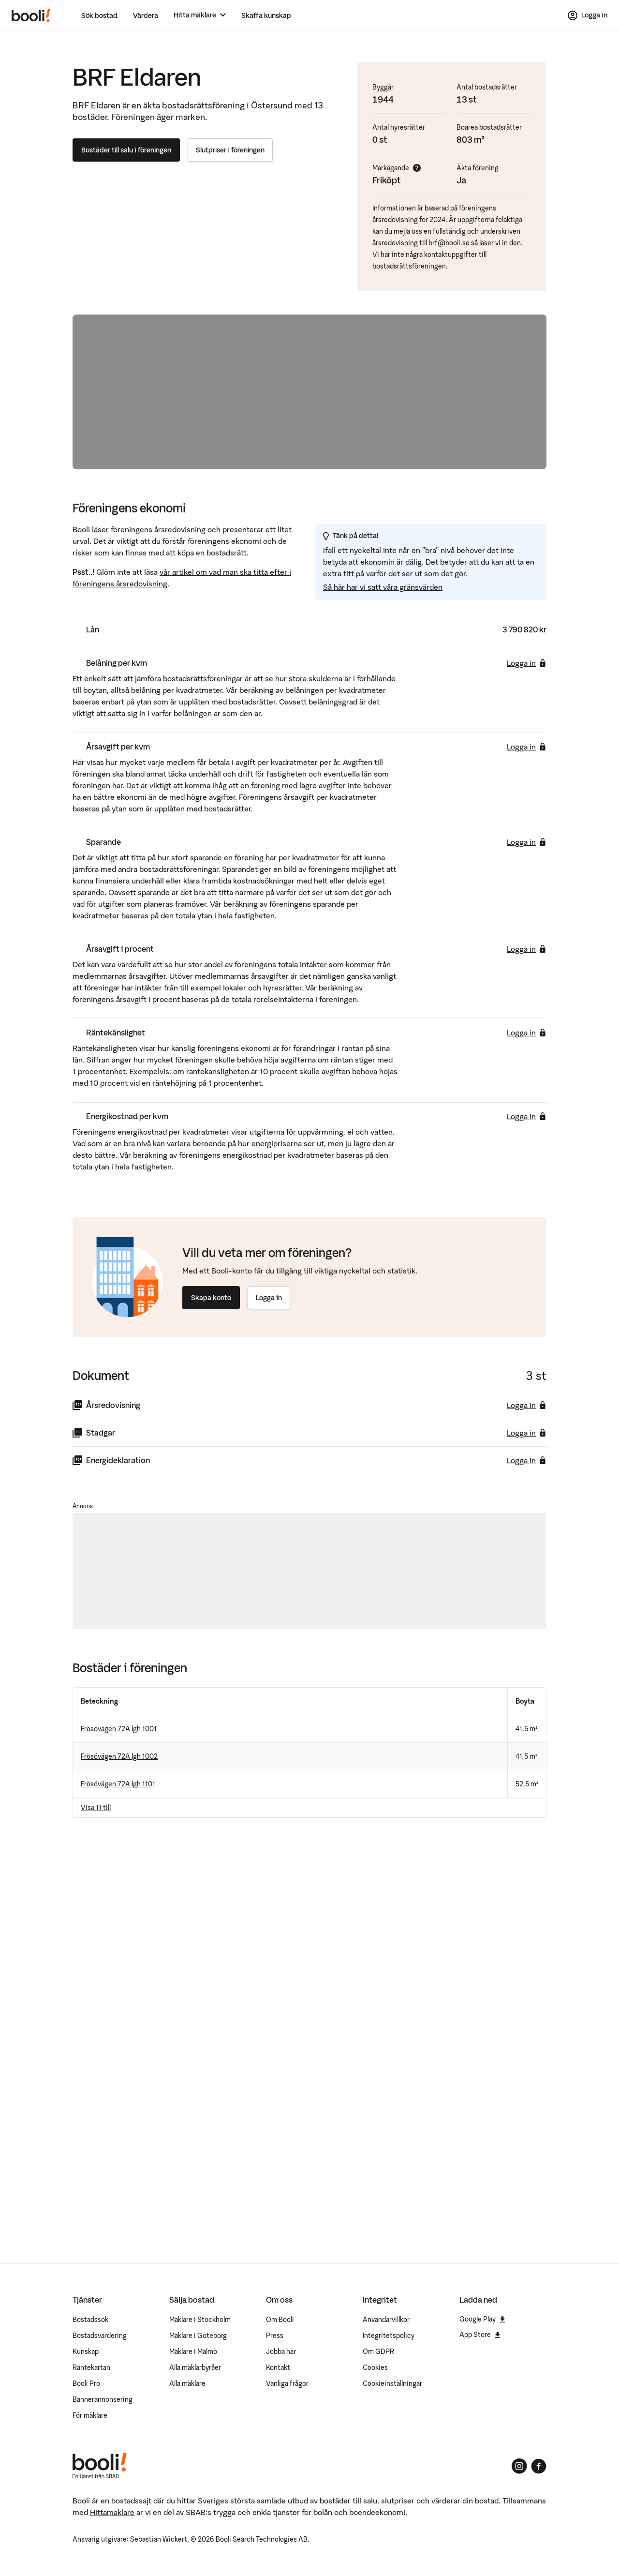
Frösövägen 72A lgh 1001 (119, 1728)
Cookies (375, 2367)
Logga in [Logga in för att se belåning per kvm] (526, 663)
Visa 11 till (96, 1807)
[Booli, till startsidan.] (31, 15)
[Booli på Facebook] (538, 2466)
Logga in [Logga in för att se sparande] (526, 842)
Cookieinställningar (392, 2383)
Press (274, 2335)
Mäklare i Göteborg (198, 2335)
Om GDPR (378, 2351)
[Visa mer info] (417, 168)
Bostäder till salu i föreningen (126, 150)
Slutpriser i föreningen (230, 150)
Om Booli (280, 2319)
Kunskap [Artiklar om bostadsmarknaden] (86, 2351)
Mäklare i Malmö (193, 2351)
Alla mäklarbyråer (195, 2367)
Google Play (482, 2319)
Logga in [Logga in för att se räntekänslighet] (526, 1032)
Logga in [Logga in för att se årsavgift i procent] (526, 949)
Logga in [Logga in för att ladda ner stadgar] (526, 1433)
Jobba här (281, 2351)
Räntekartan (91, 2367)
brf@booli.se (449, 243)
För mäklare (90, 2415)
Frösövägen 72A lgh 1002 (119, 1756)
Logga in (269, 1297)
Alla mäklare (187, 2383)
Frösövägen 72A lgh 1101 (118, 1784)
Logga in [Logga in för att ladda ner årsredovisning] (526, 1405)
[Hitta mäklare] (200, 15)
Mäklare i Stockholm (200, 2319)
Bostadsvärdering (100, 2335)
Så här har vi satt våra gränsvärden (382, 587)
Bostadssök (90, 2319)
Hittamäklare (112, 2512)
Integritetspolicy (388, 2335)
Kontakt (278, 2367)
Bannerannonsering (103, 2399)
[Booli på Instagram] (519, 2466)
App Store (480, 2334)
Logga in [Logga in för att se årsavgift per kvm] (526, 746)
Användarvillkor (386, 2319)
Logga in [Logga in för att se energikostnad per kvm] (526, 1116)
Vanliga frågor (287, 2383)
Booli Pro (86, 2383)
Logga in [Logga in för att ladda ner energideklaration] (526, 1460)
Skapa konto (211, 1297)
